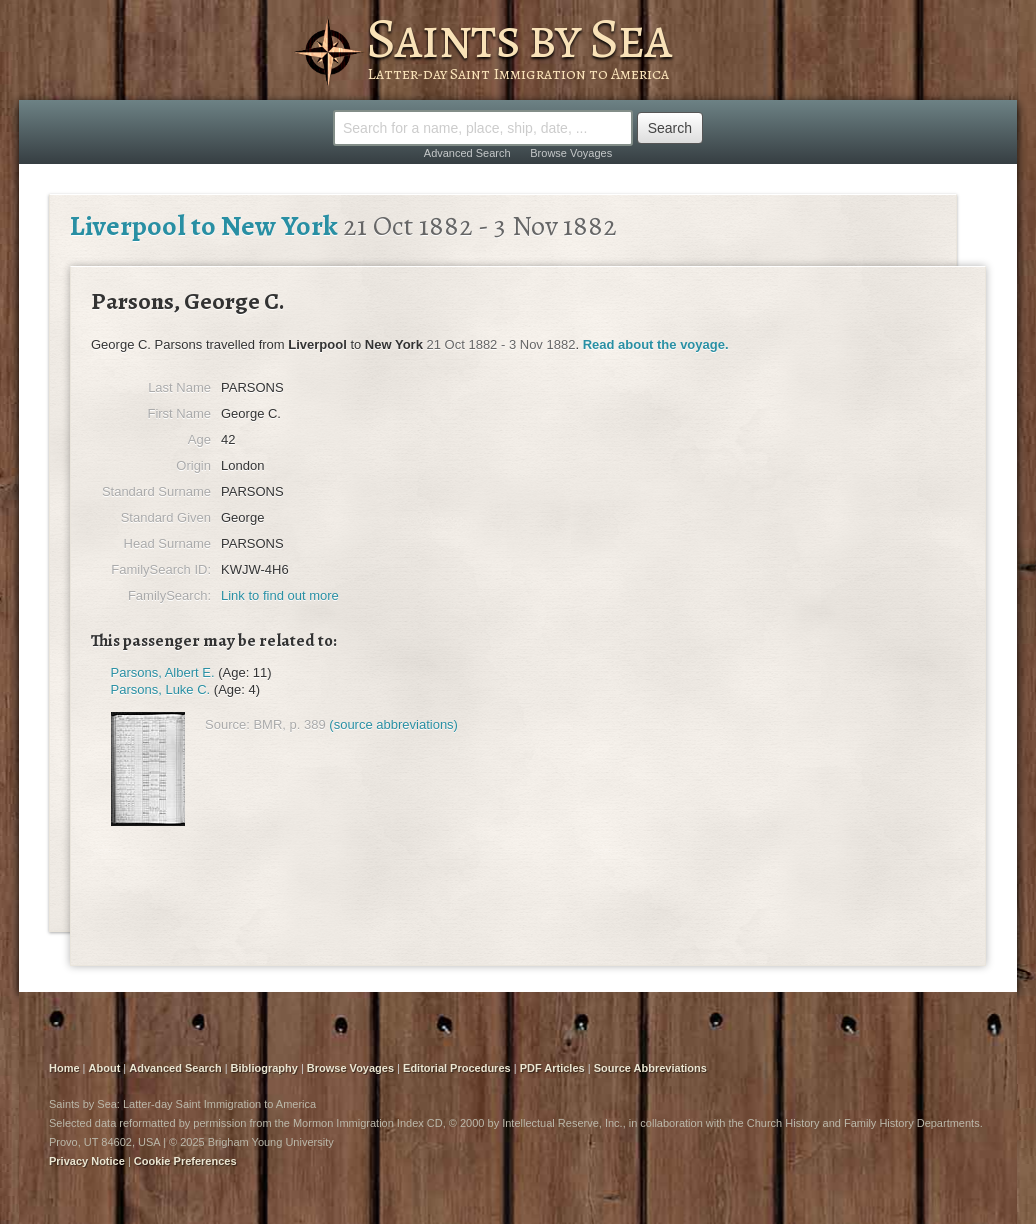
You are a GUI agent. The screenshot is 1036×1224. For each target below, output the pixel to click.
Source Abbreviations (650, 1068)
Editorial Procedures (457, 1068)
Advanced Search (467, 153)
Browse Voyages (571, 153)
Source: (227, 724)
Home (64, 1068)
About (105, 1068)
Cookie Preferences (185, 1161)
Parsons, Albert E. (163, 672)
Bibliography (264, 1068)
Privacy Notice (87, 1161)
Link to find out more (280, 595)
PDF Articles (552, 1068)
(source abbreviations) (393, 724)
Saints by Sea (518, 38)
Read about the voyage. (656, 344)
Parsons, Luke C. (161, 689)
